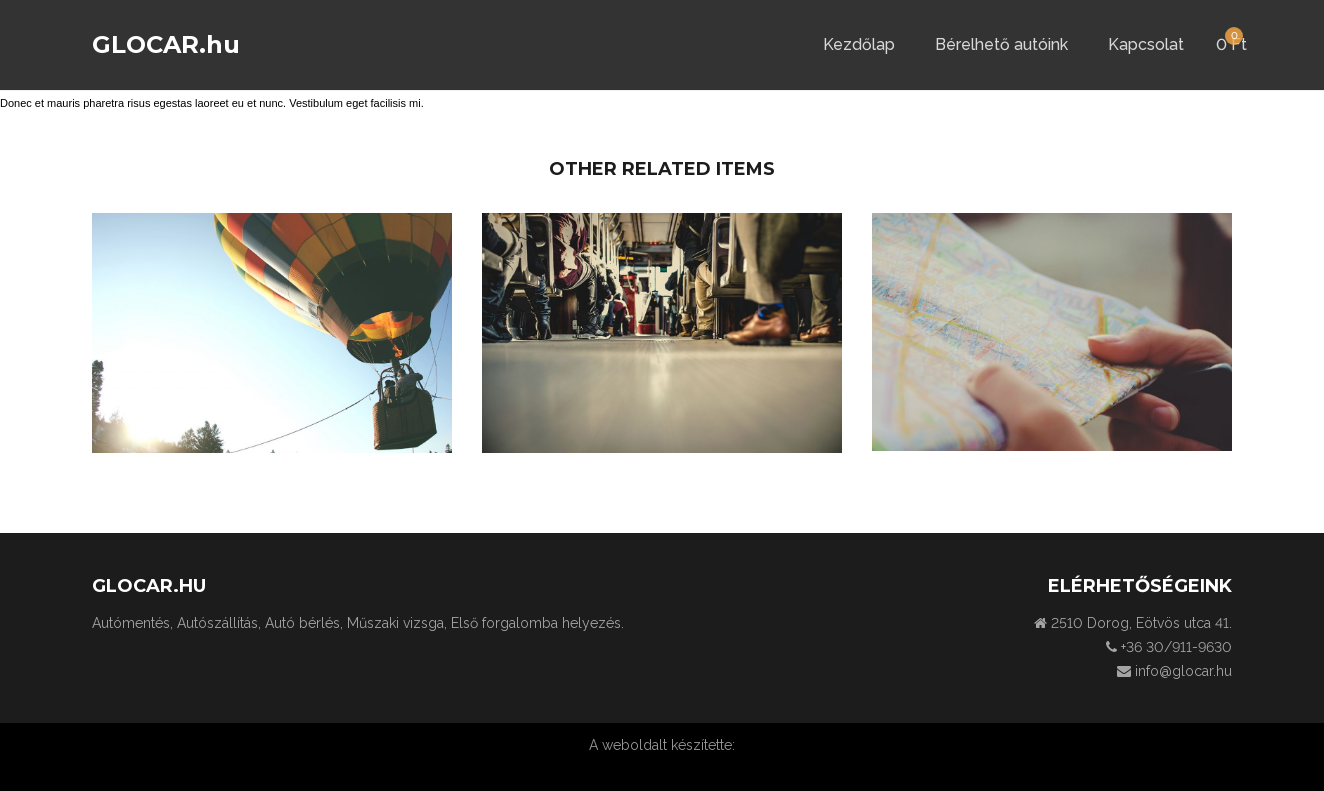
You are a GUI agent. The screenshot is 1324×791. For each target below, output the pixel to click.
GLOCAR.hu (166, 44)
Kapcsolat (1146, 44)
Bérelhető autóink (1001, 44)
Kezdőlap (859, 44)
